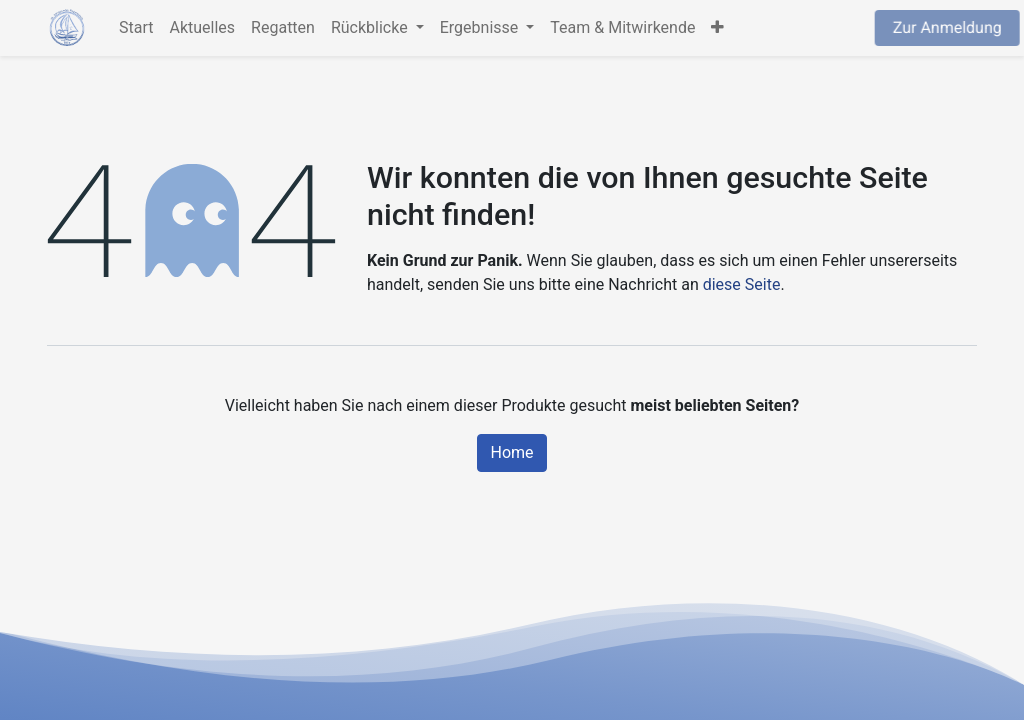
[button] (717, 28)
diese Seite (742, 284)
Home (511, 452)
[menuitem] (136, 28)
